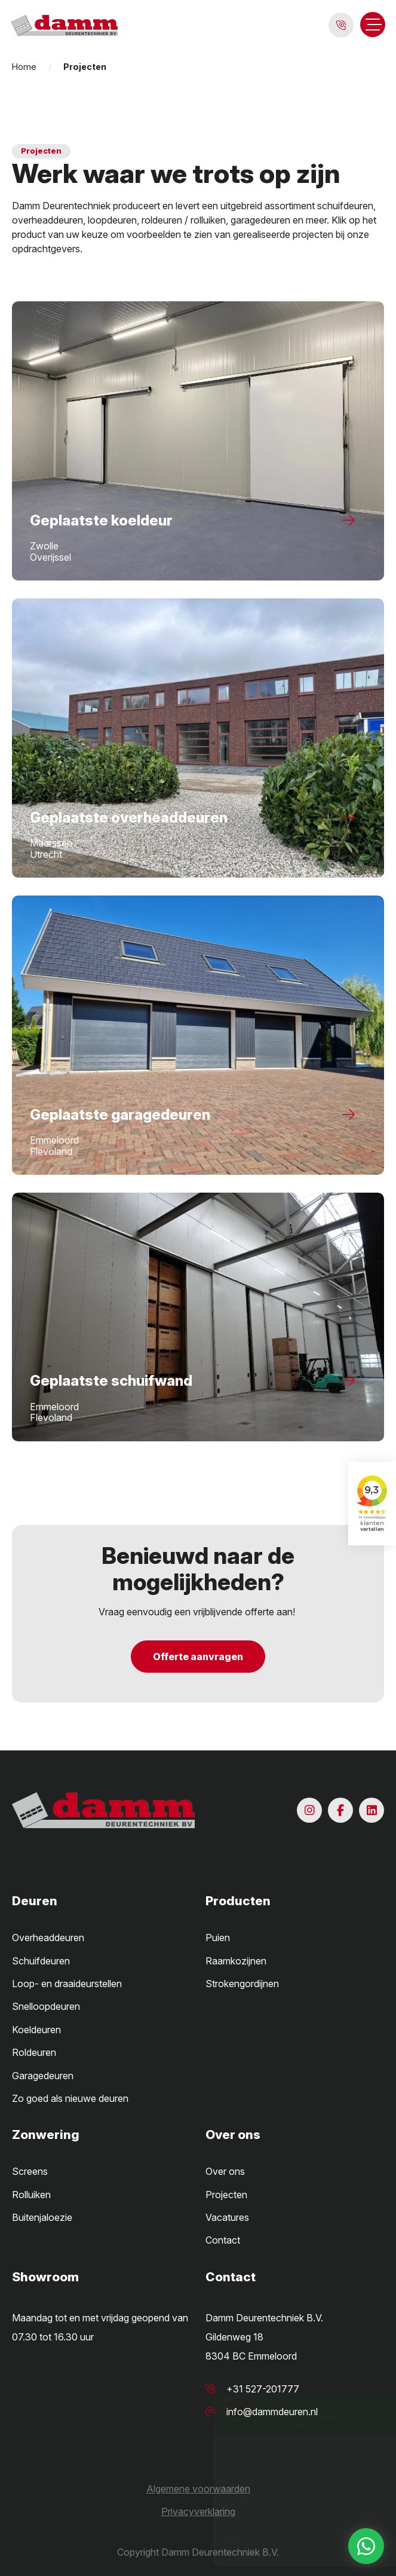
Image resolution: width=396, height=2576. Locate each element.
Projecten (226, 2195)
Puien (217, 1938)
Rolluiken (31, 2195)
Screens (30, 2171)
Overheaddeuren (48, 1938)
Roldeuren (34, 2052)
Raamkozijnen (235, 1961)
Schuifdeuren (41, 1961)
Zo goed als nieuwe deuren (70, 2098)
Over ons (225, 2171)
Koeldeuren (36, 2030)
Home (24, 67)
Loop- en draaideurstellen (67, 1984)
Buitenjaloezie (42, 2217)
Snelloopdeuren (46, 2006)
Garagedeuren (42, 2076)
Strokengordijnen (242, 1984)
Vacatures (227, 2217)
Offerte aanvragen (198, 1657)
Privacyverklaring (198, 2511)
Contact (222, 2240)
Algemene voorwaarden (198, 2489)
